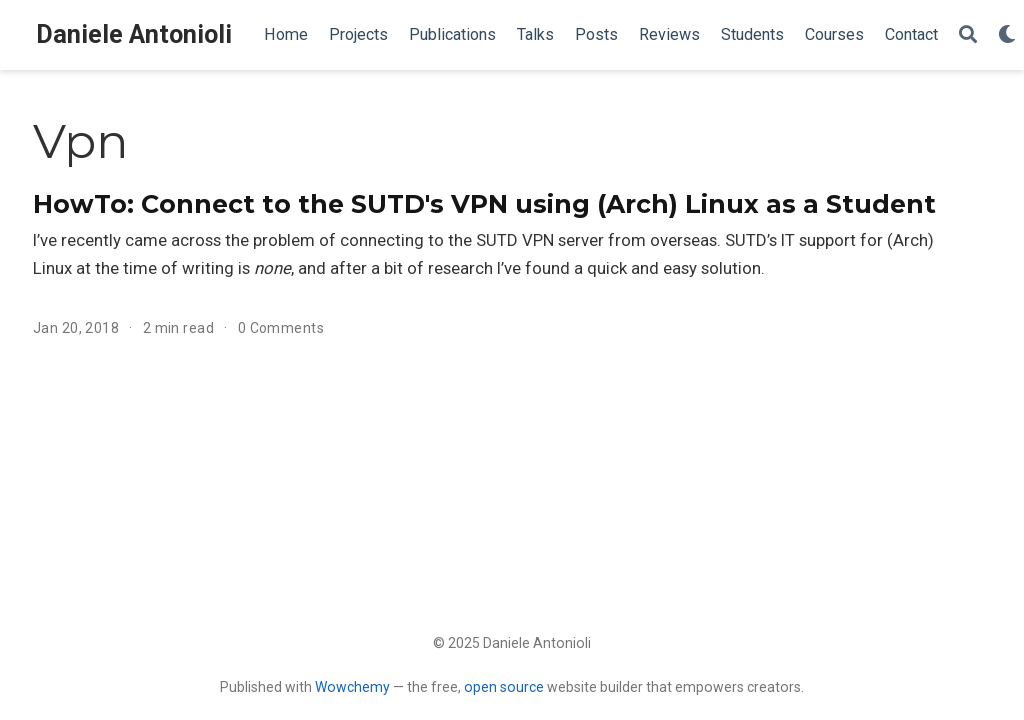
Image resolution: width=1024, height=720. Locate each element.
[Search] (968, 35)
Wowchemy (352, 687)
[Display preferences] (1007, 35)
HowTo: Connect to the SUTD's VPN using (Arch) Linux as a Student (484, 204)
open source (504, 687)
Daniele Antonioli (134, 34)
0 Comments (281, 328)
